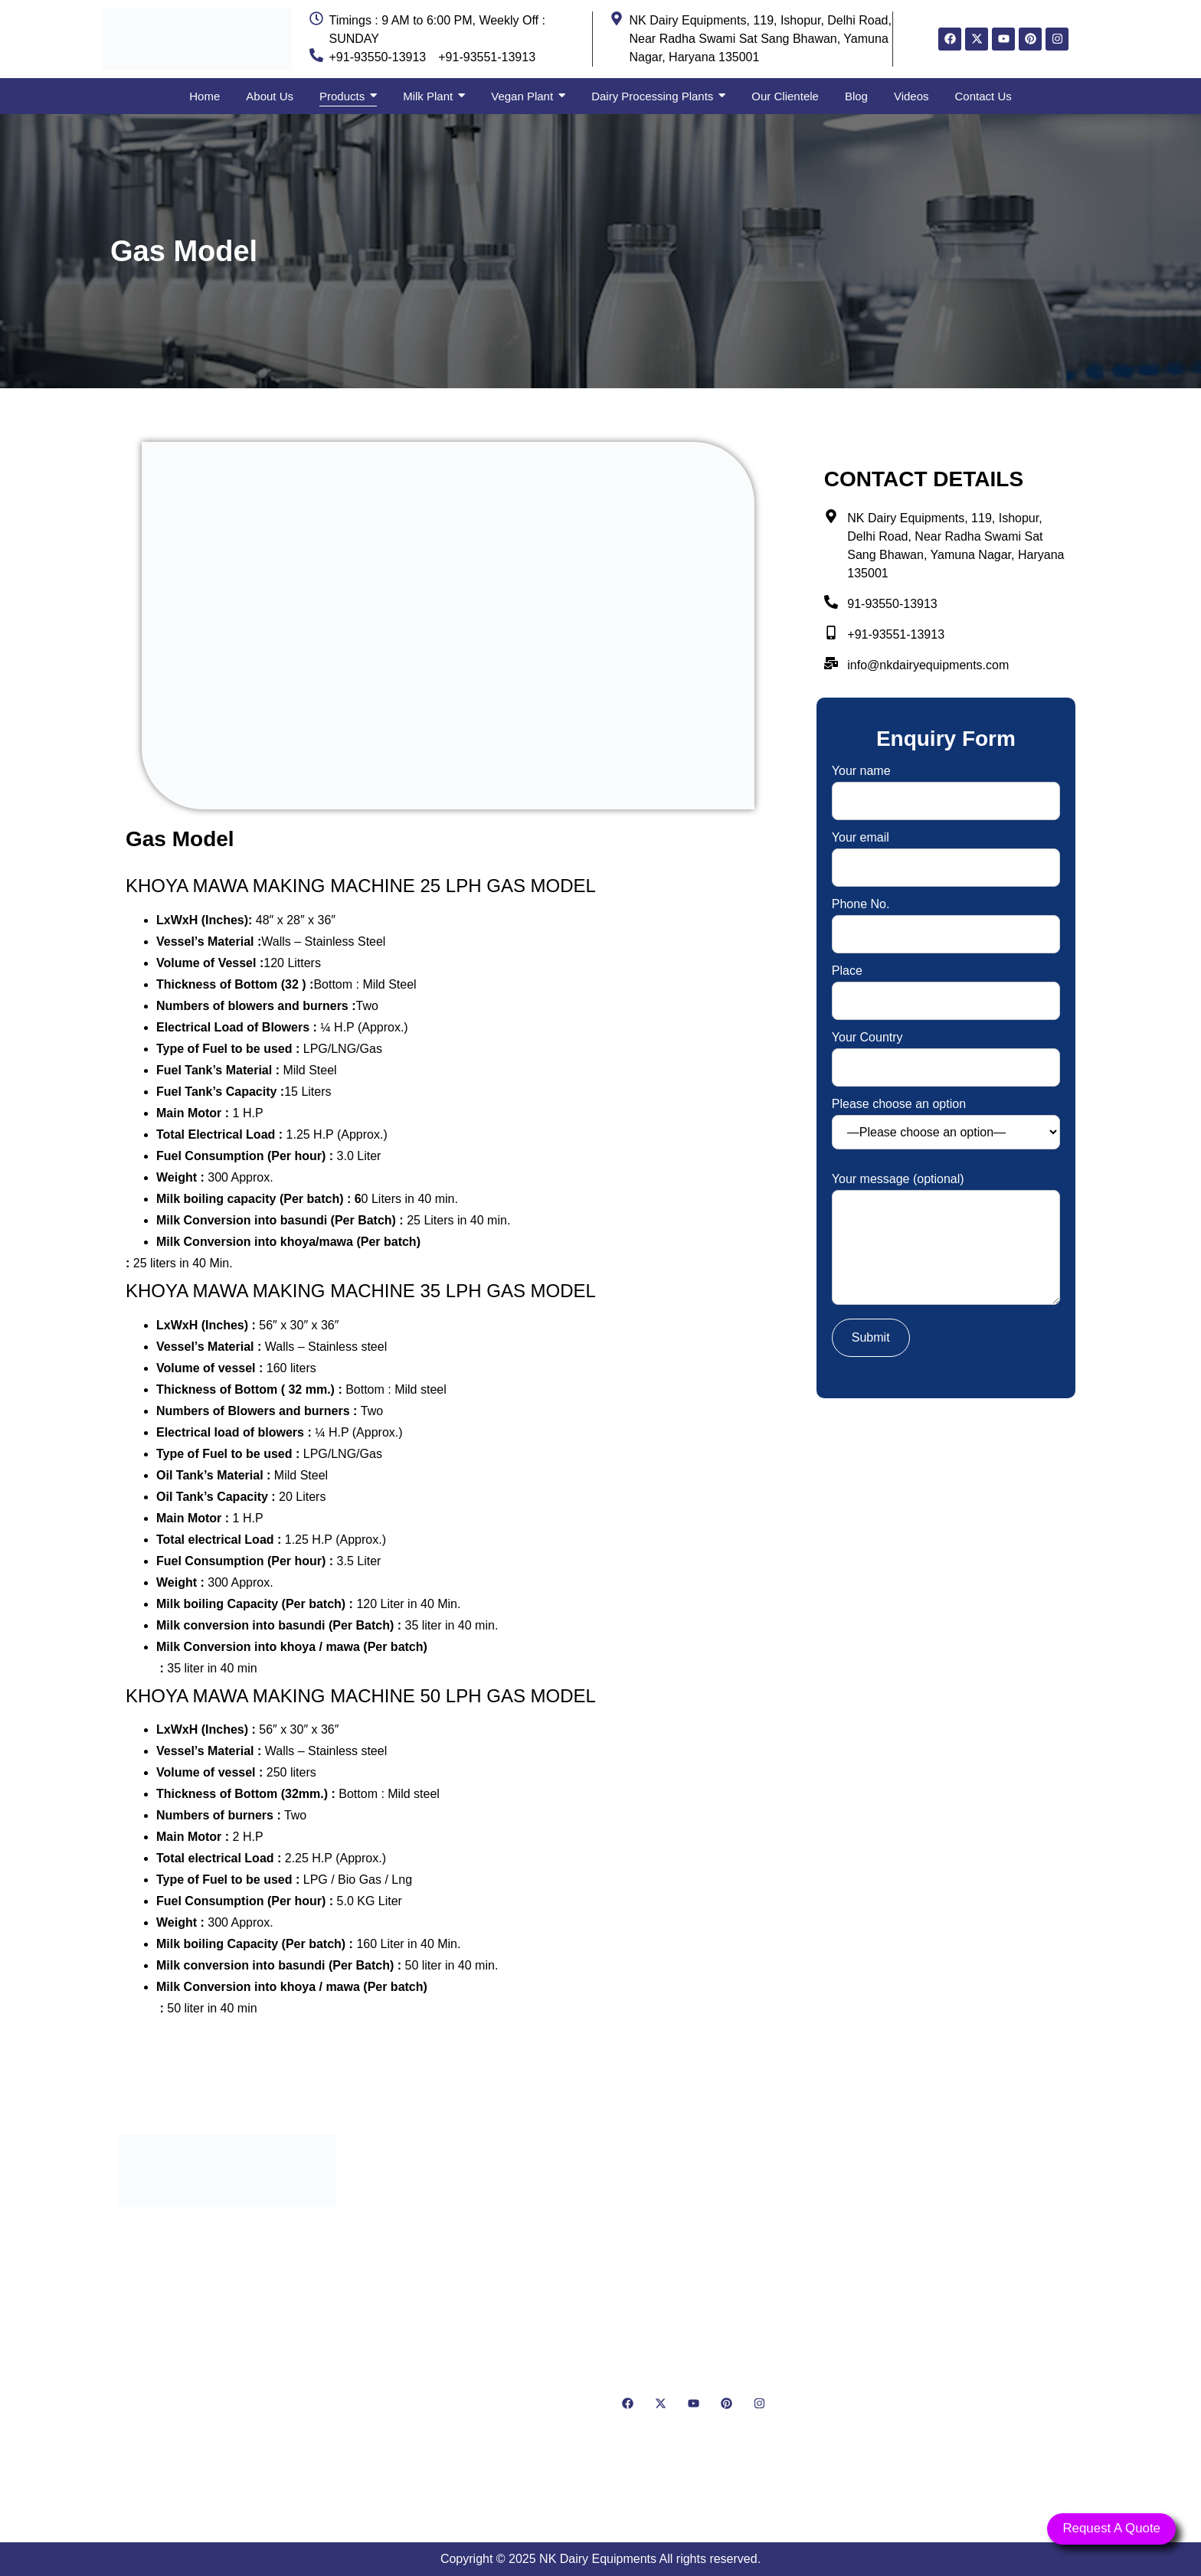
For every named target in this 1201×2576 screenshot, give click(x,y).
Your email (946, 853)
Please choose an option (946, 1123)
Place (946, 986)
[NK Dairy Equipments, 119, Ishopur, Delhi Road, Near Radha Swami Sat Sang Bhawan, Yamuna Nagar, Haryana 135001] (974, 2315)
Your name (946, 786)
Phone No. (946, 919)
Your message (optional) (946, 1240)
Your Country (946, 1052)
